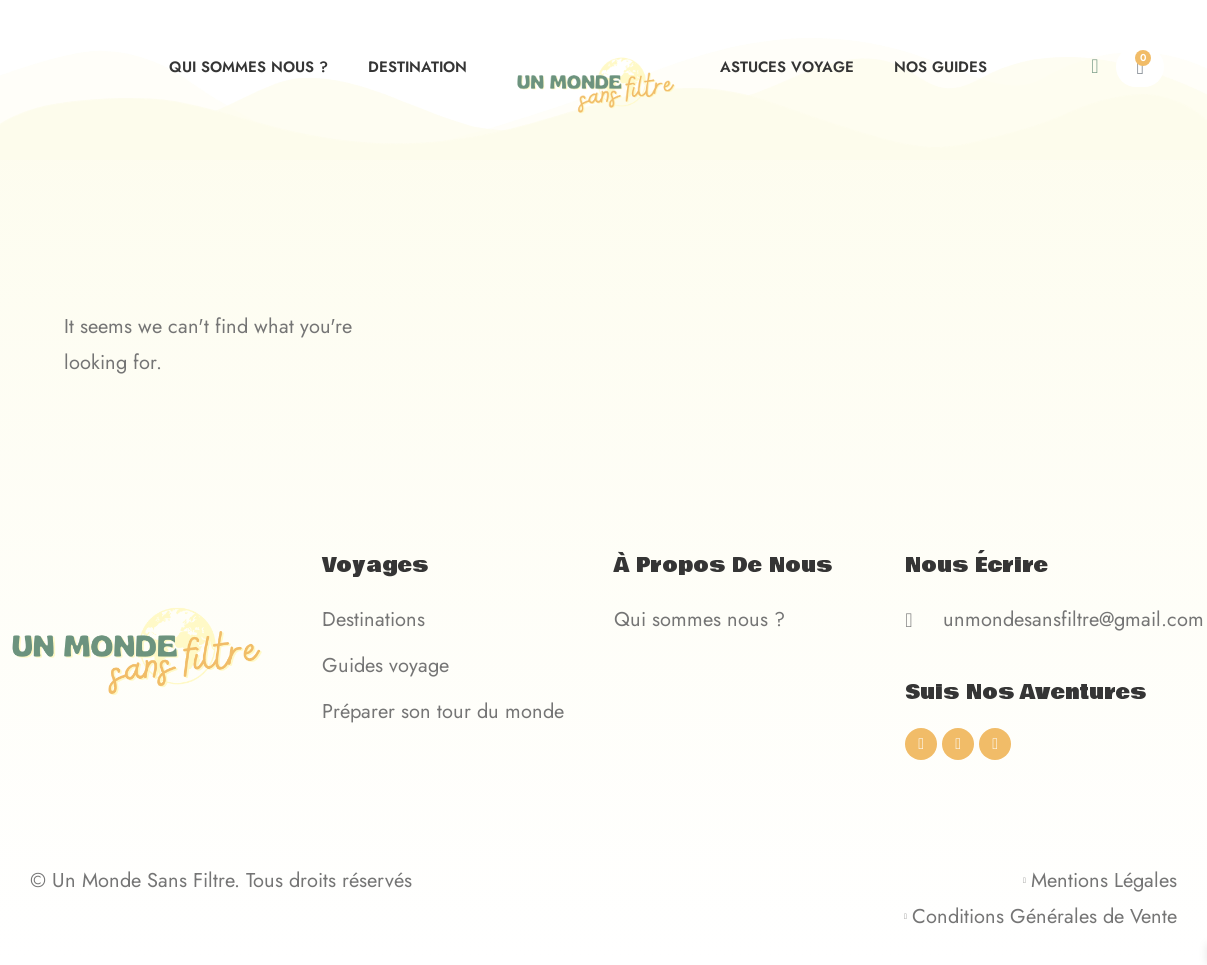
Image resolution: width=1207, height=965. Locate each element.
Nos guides (940, 67)
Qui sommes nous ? (248, 67)
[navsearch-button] (1111, 67)
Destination (417, 67)
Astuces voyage (787, 67)
